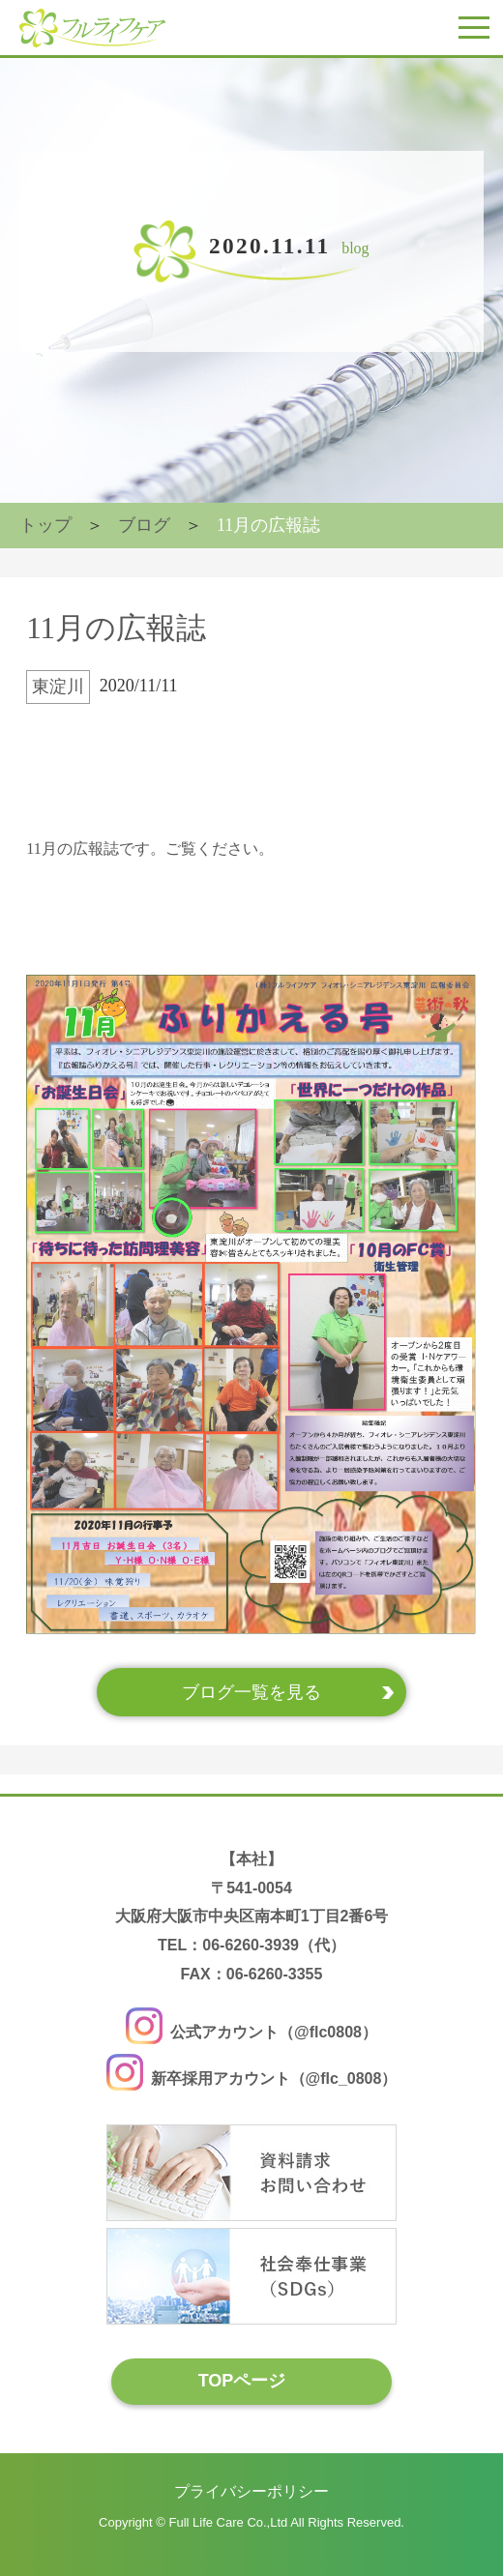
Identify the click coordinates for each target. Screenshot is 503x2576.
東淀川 (58, 686)
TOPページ (242, 2380)
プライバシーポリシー (251, 2491)
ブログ (144, 525)
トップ (45, 525)
